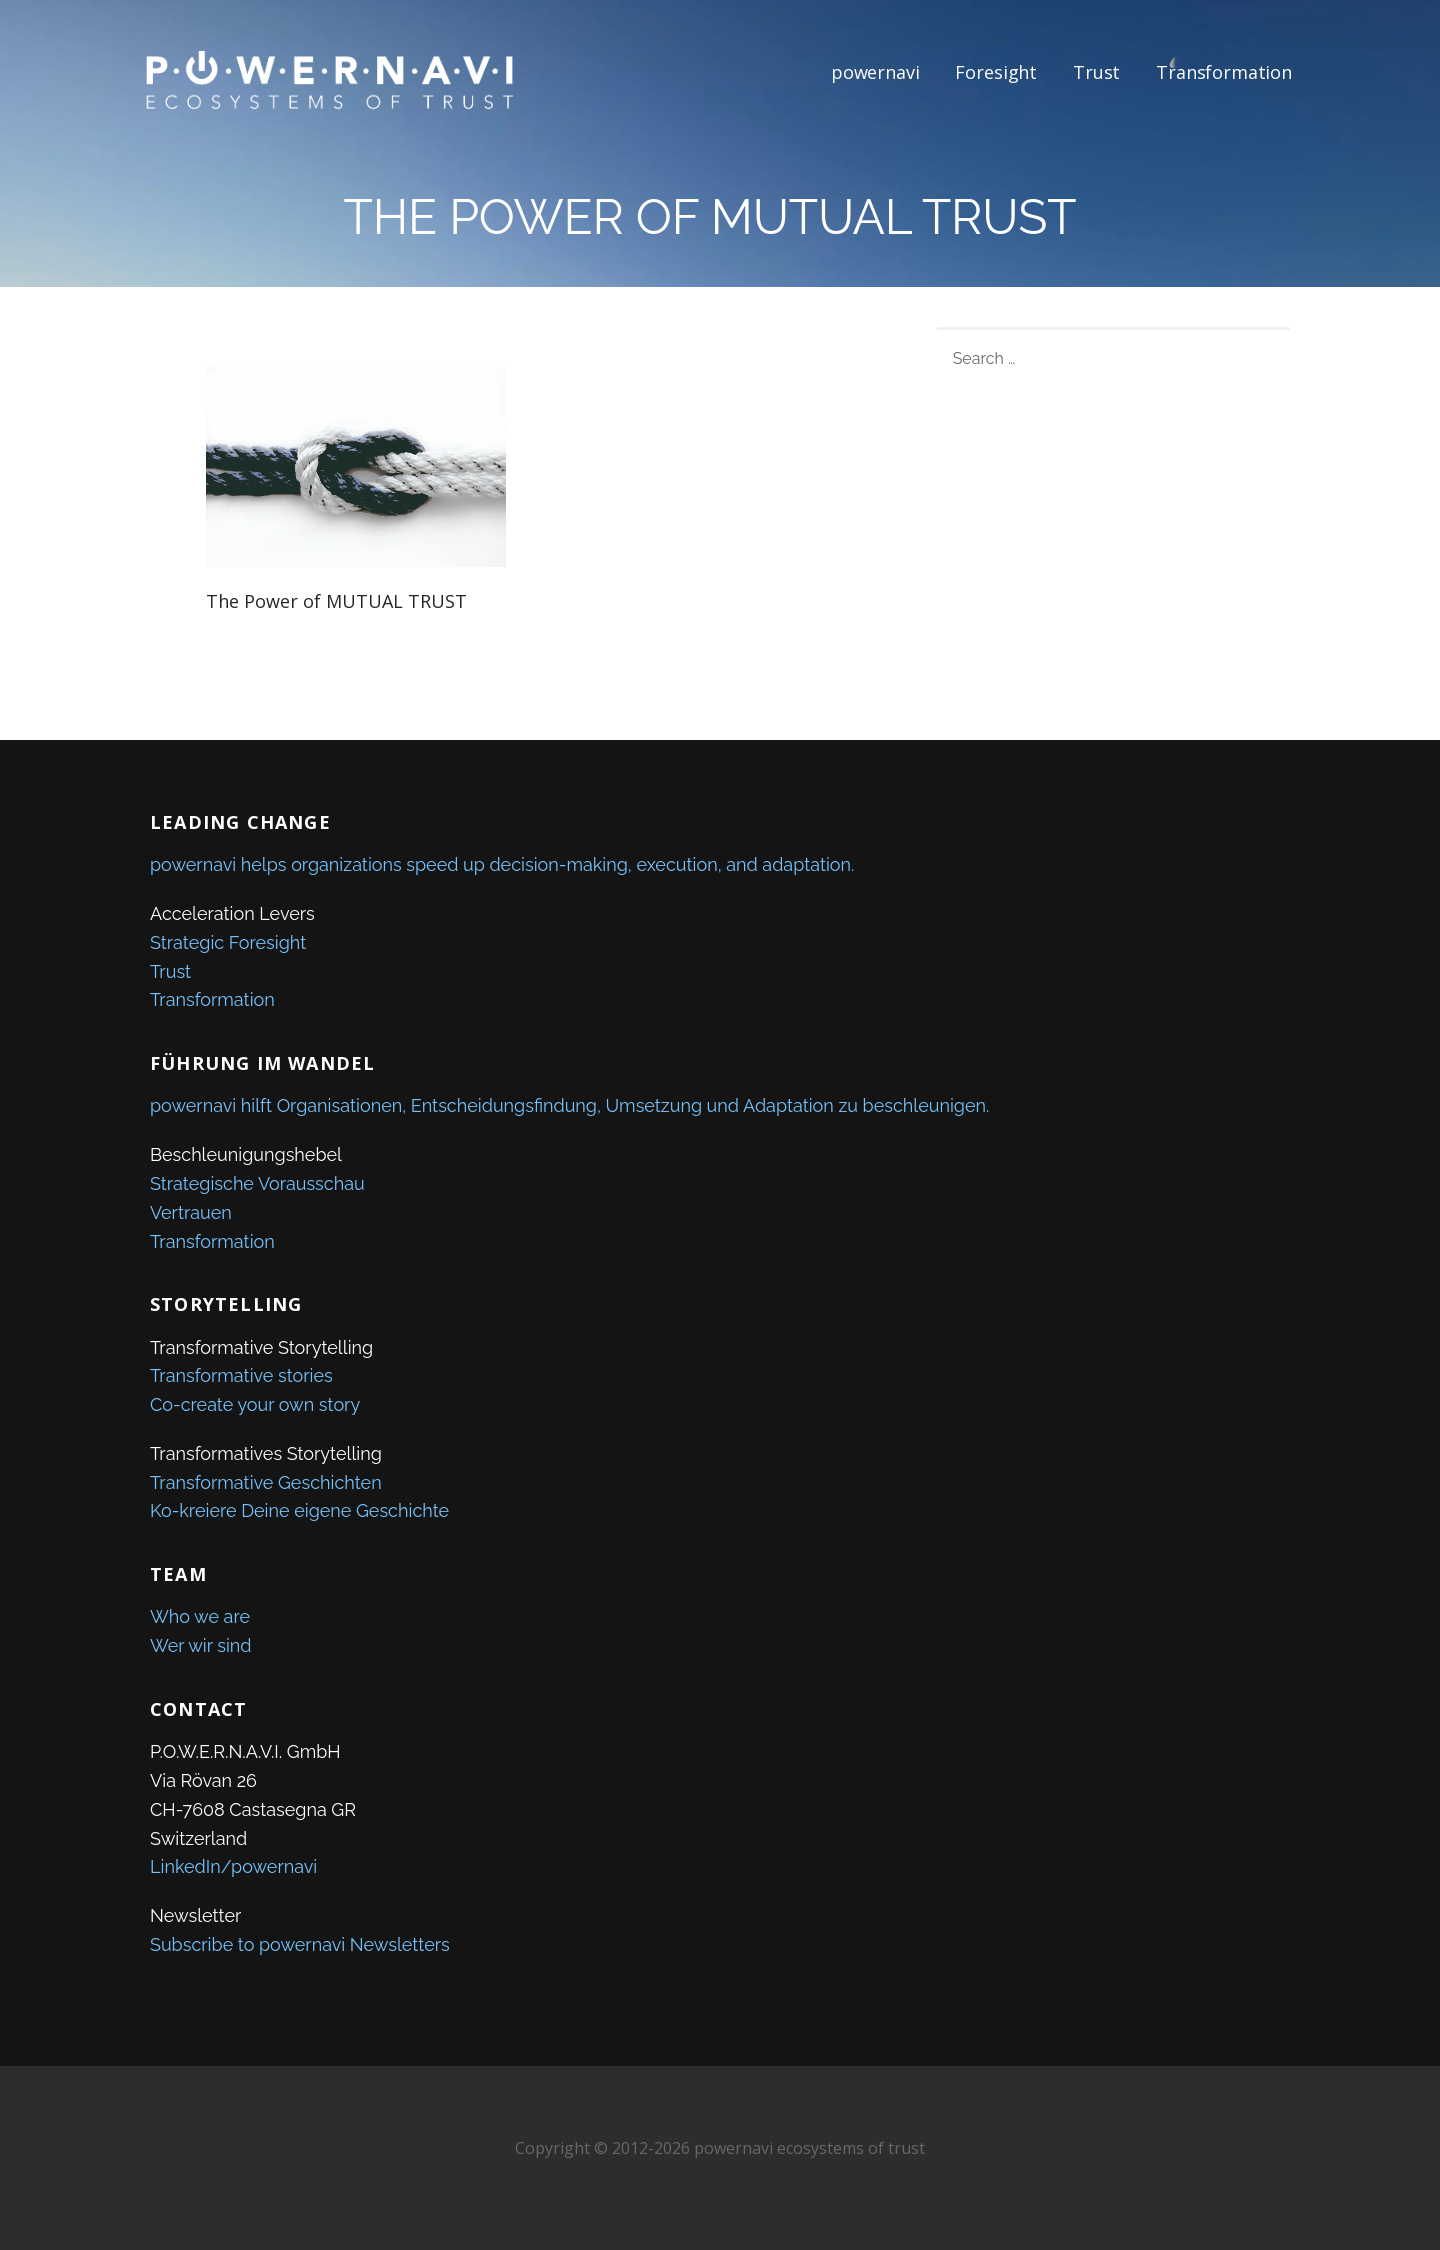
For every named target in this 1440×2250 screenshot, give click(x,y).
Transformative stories (241, 1375)
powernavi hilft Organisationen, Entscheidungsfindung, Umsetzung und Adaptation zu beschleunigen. (569, 1105)
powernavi (875, 72)
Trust (1096, 72)
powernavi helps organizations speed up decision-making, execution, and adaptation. (502, 864)
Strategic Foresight (228, 942)
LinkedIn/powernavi (233, 1866)
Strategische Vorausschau (257, 1183)
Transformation (1224, 72)
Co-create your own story (255, 1404)
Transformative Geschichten (266, 1482)
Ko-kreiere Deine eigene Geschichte (299, 1510)
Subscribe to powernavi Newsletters (300, 1944)
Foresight (996, 72)
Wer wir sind (201, 1645)
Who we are (200, 1616)
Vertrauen (191, 1212)
